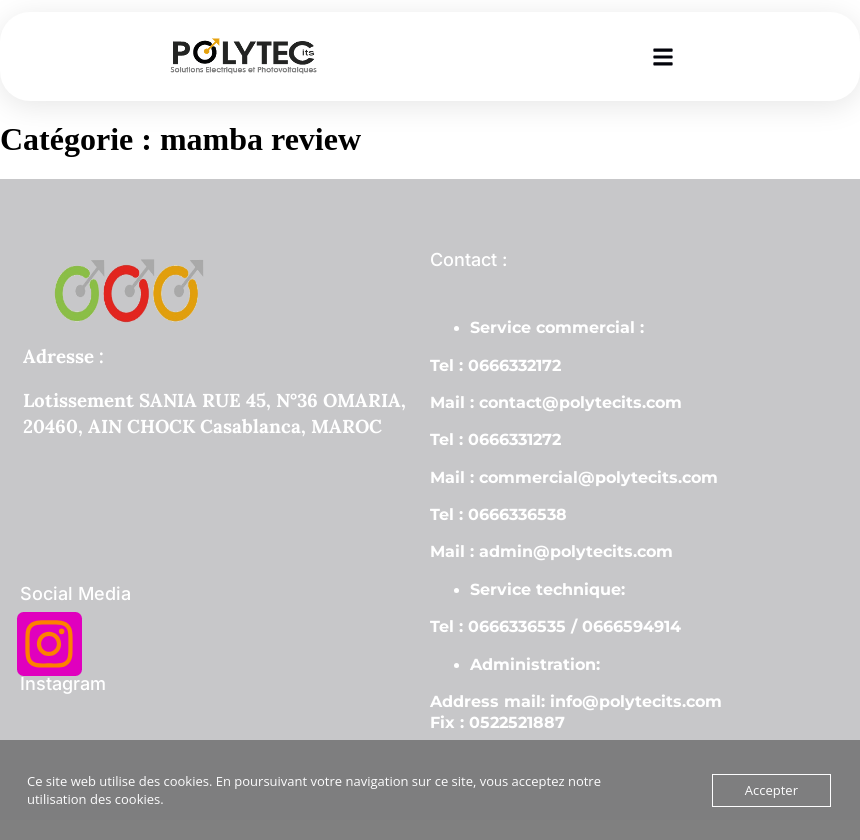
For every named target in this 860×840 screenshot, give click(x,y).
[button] (663, 56)
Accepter (771, 790)
